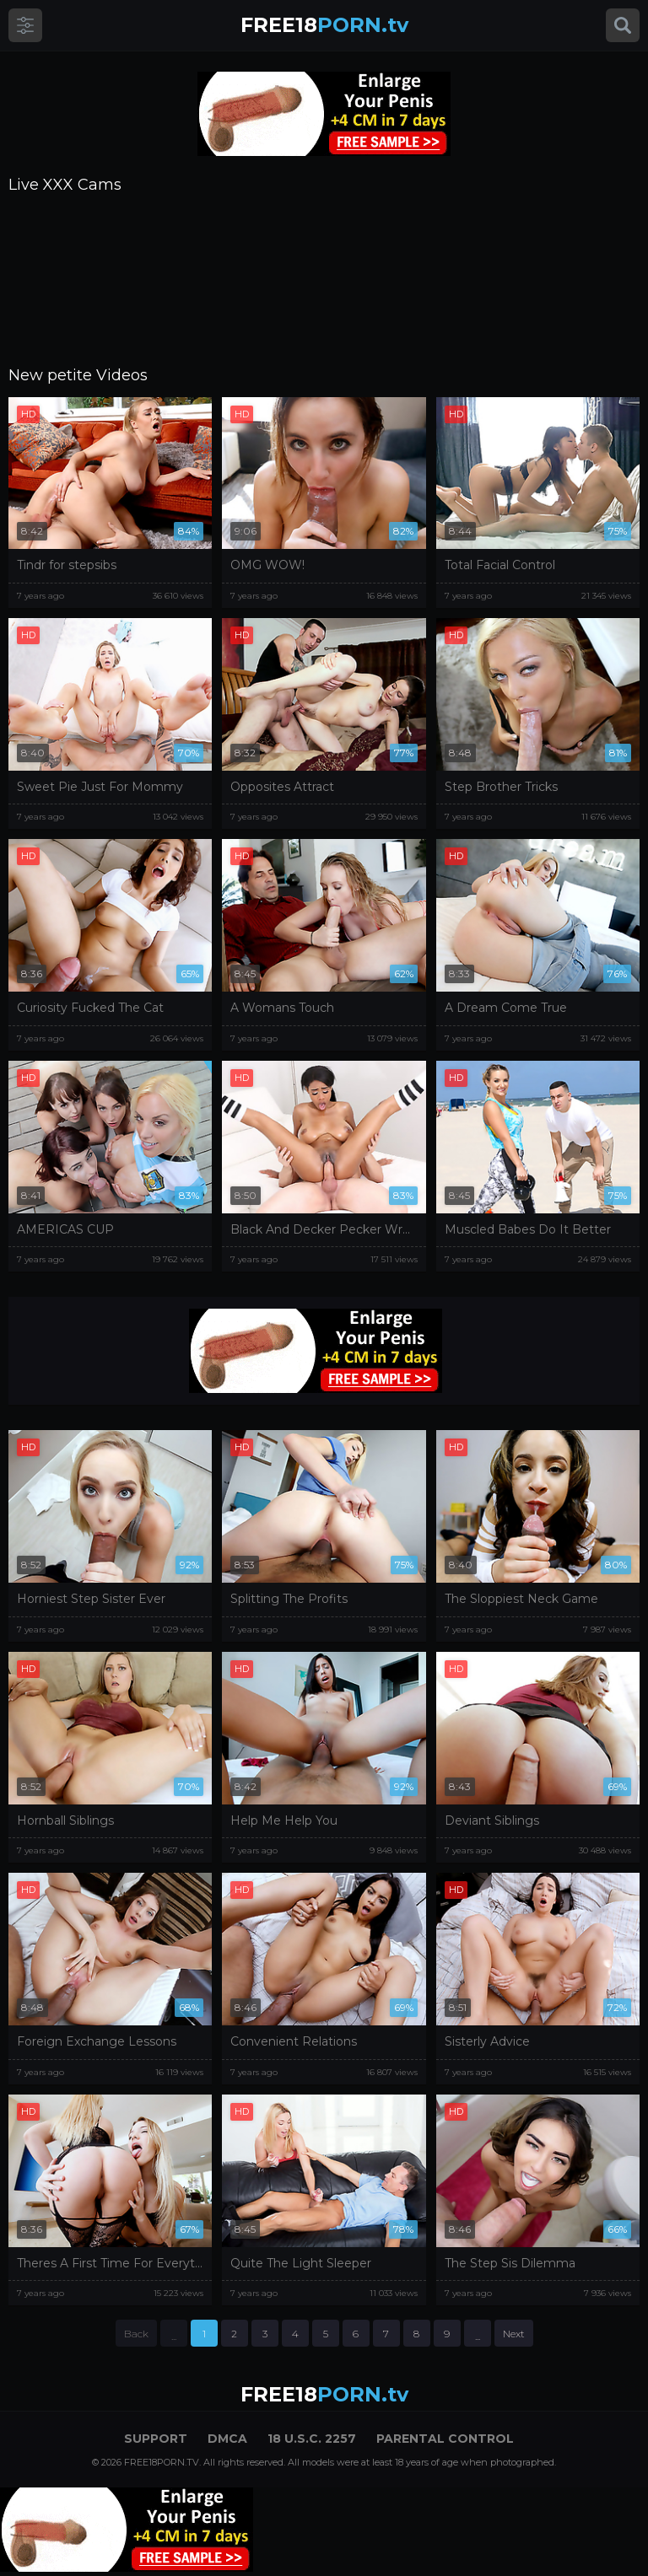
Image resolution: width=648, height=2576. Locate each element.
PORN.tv (324, 25)
